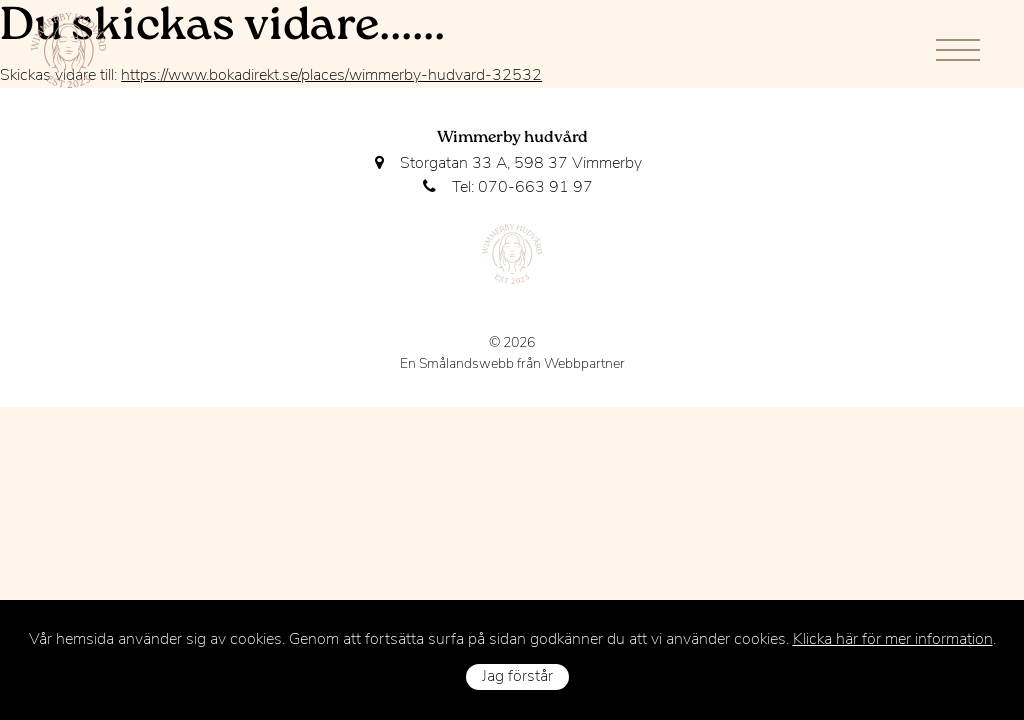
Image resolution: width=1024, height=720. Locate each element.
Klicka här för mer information (893, 640)
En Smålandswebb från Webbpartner (512, 364)
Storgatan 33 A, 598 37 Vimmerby (521, 164)
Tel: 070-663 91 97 (522, 188)
